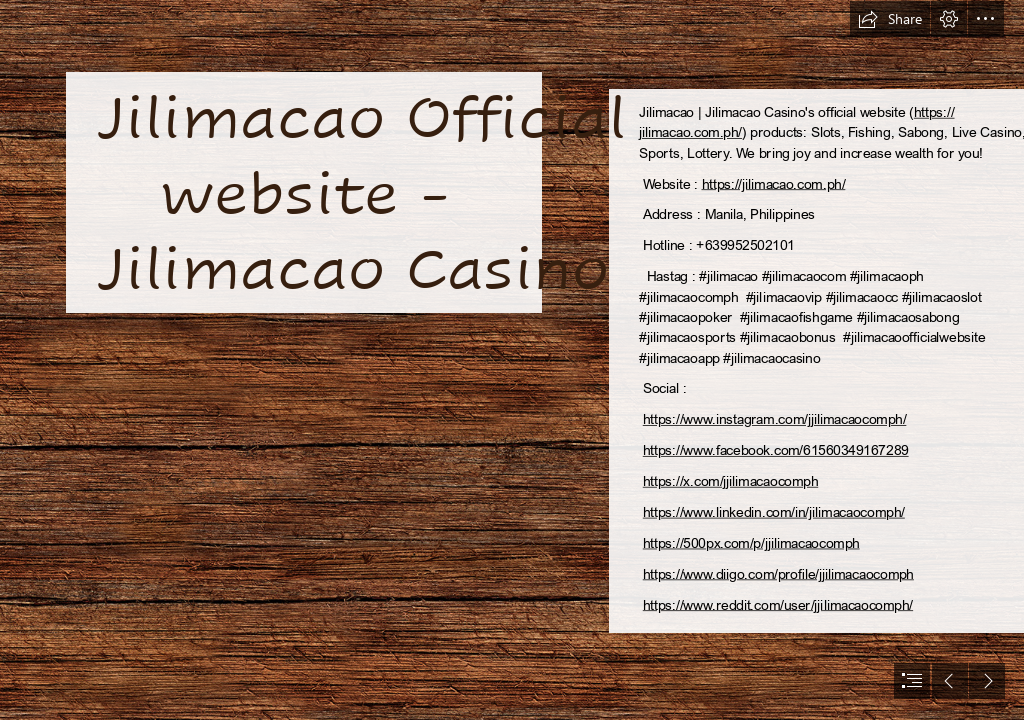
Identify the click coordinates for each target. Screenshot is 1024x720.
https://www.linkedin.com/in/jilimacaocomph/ (774, 511)
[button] (890, 19)
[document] (512, 360)
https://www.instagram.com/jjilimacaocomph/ (775, 419)
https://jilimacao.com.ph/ (774, 183)
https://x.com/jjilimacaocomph (730, 481)
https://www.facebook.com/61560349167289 (776, 450)
